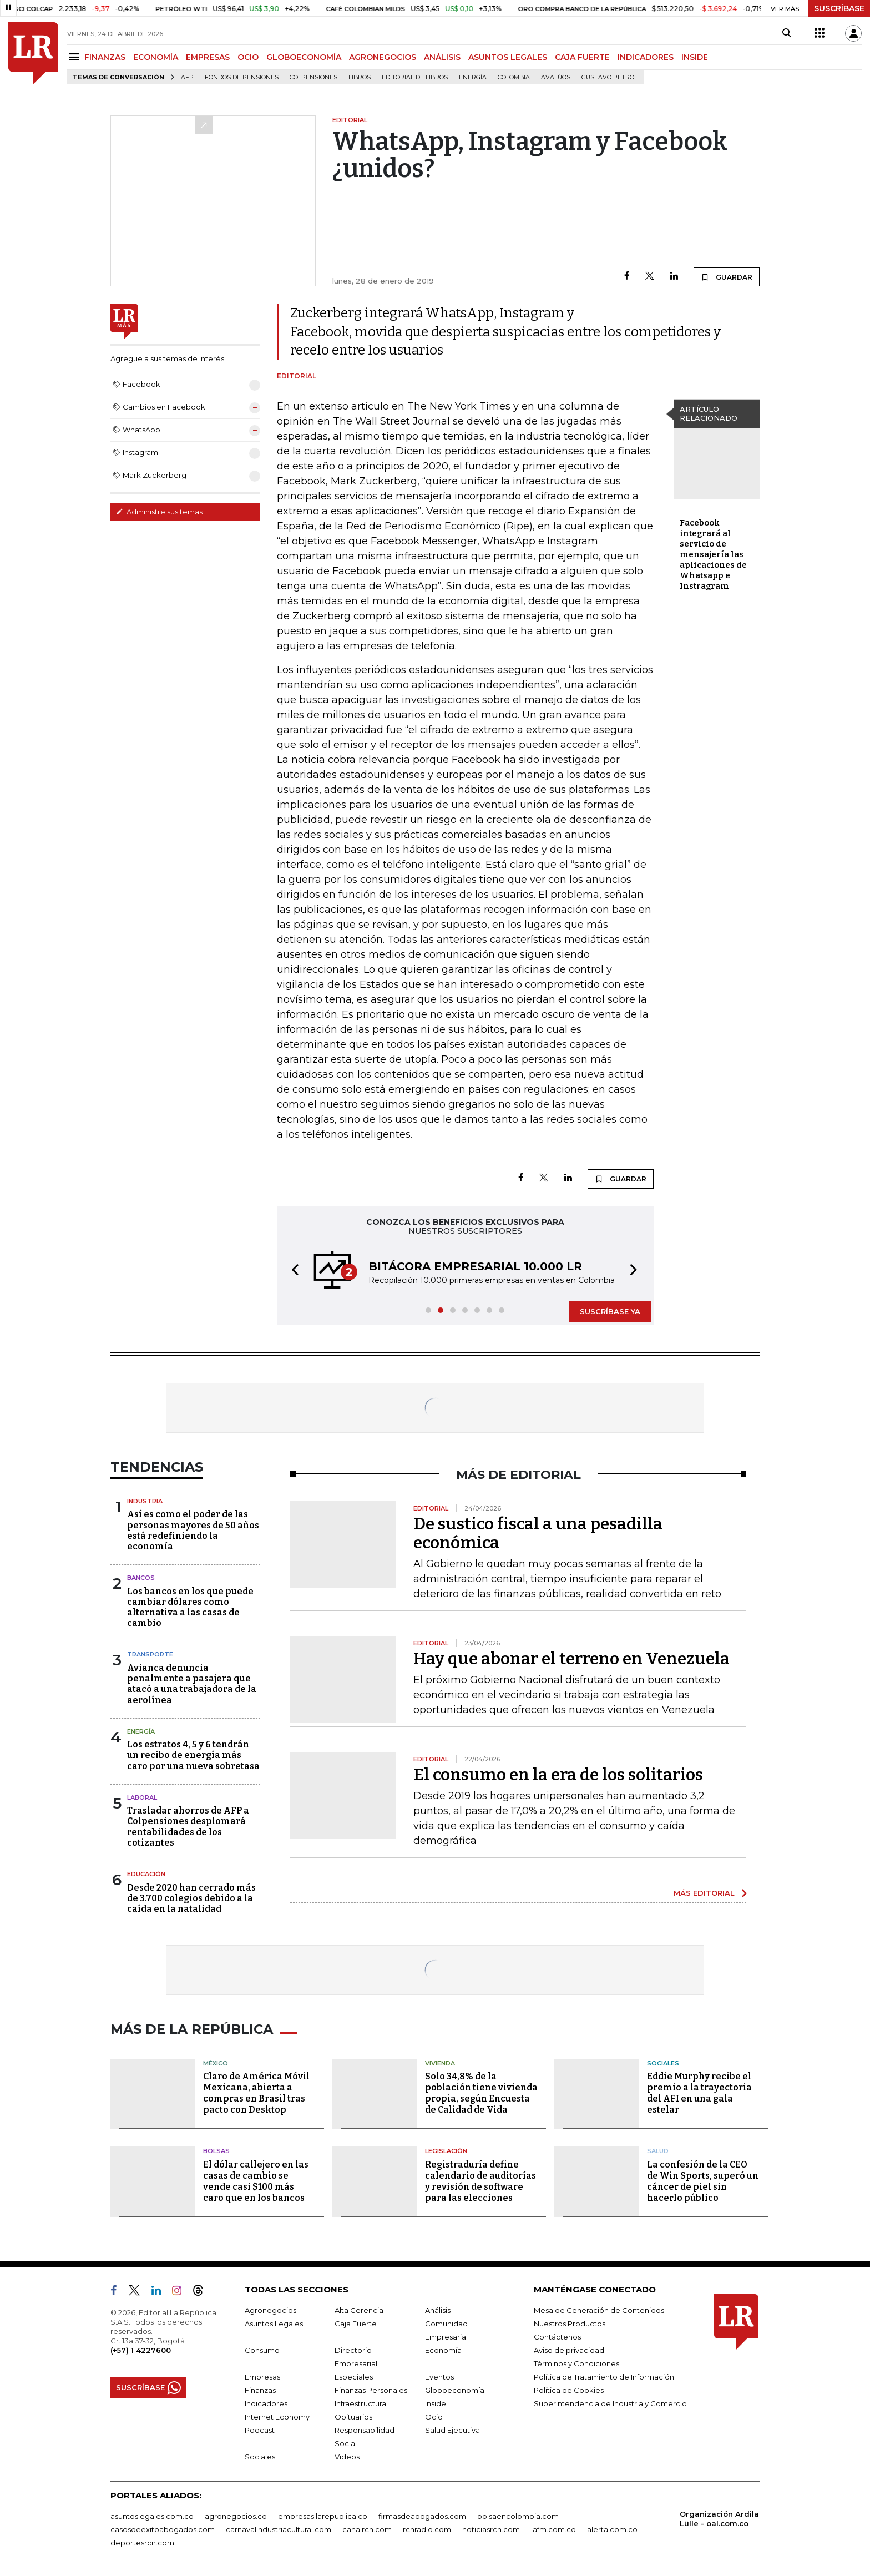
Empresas (262, 2376)
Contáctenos (557, 2336)
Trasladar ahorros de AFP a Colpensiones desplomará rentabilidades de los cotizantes (188, 1826)
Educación (146, 1874)
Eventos (439, 2376)
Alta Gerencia (359, 2310)
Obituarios (353, 2416)
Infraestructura (360, 2403)
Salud (658, 2151)
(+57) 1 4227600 (140, 2350)
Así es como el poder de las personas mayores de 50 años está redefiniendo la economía (193, 1530)
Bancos (141, 1578)
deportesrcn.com (142, 2542)
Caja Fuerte (356, 2323)
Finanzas (260, 2390)
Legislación (446, 2151)
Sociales (663, 2063)
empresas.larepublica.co (322, 2516)
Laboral (142, 1797)
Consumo (262, 2350)
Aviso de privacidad (569, 2350)
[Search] (786, 33)
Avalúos (555, 77)
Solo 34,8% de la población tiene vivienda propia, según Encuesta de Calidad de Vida (481, 2093)
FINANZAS (104, 57)
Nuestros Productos (569, 2323)
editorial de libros (415, 77)
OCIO (248, 57)
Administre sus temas (159, 511)
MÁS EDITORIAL (704, 1892)
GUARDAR (726, 276)
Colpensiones (313, 77)
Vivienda (440, 2063)
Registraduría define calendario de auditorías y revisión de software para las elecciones (480, 2181)
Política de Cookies (569, 2390)
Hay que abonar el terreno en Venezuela (571, 1659)
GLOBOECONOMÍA (303, 57)
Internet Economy (277, 2416)
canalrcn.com (367, 2529)
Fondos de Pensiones (242, 77)
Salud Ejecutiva (452, 2430)
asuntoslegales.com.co (152, 2516)
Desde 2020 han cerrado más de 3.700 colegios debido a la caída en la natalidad (191, 1898)
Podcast (260, 2430)
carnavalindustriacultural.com (278, 2529)
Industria (145, 1501)
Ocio (434, 2416)
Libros (359, 77)
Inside (435, 2403)
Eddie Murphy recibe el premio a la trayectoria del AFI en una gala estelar (699, 2093)
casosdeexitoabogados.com (162, 2529)
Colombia (514, 77)
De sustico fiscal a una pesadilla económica (537, 1533)
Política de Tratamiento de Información (604, 2376)
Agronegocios (270, 2310)
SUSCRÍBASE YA (610, 1311)
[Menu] (75, 56)
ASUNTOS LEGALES (507, 57)
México (215, 2063)
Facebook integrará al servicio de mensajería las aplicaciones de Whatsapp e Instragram (713, 554)
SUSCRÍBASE (839, 8)
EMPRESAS (208, 57)
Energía (473, 77)
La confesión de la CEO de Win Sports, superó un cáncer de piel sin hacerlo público (702, 2181)
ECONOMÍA (155, 57)
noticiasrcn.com (491, 2529)
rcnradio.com (427, 2529)
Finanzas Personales (371, 2390)
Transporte (150, 1654)
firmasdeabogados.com (422, 2516)
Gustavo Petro (607, 77)
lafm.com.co (553, 2529)
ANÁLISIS (442, 57)
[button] (292, 1271)
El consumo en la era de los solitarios (558, 1775)
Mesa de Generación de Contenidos (599, 2310)
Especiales (354, 2376)
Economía (443, 2350)
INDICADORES (646, 57)
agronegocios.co (236, 2516)
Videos (347, 2456)
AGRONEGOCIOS (382, 57)
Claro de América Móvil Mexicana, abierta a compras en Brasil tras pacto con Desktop (256, 2093)
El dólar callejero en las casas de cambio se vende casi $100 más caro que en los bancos (255, 2181)
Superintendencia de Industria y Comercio (610, 2403)
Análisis (438, 2310)
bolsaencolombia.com (518, 2516)
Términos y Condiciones (576, 2363)
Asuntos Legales (274, 2323)
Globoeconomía (454, 2390)
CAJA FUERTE (582, 57)
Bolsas (216, 2151)
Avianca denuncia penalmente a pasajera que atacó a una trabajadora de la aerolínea (191, 1684)
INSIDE (694, 57)
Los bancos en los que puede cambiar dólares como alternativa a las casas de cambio (190, 1607)
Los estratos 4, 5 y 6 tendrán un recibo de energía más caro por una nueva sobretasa (193, 1755)
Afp (187, 77)
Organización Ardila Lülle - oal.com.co (719, 2518)
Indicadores (266, 2403)
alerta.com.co (612, 2529)
